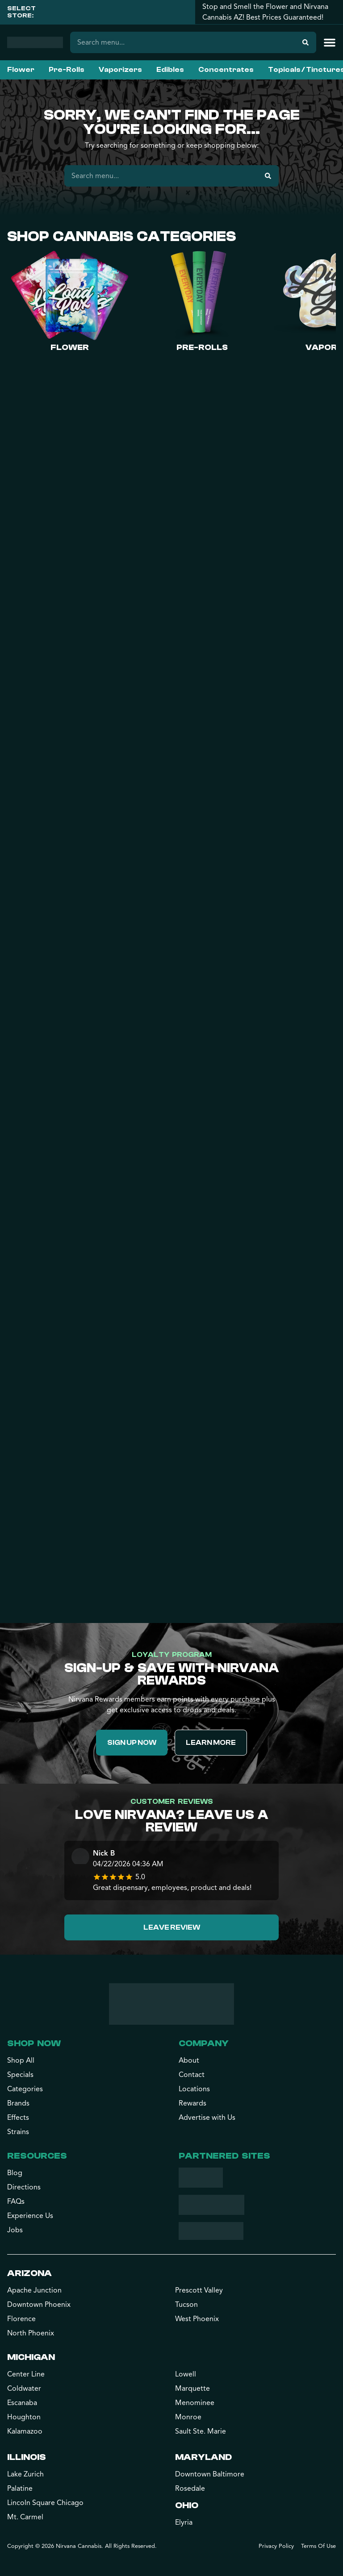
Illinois (26, 2457)
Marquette (192, 2388)
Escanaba (22, 2402)
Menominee (194, 2402)
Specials (20, 2074)
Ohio (186, 2505)
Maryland (203, 2457)
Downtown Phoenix (39, 2304)
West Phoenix (197, 2318)
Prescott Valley (199, 2290)
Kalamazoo (24, 2431)
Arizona (29, 2273)
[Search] (305, 42)
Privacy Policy (276, 2546)
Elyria (183, 2522)
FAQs (16, 2201)
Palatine (20, 2488)
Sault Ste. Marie (200, 2431)
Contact (192, 2074)
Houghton (24, 2417)
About (189, 2060)
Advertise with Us (207, 2117)
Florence (21, 2318)
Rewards (192, 2103)
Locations (194, 2089)
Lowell (185, 2374)
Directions (24, 2187)
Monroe (188, 2417)
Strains (18, 2131)
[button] (329, 42)
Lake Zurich (25, 2474)
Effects (18, 2117)
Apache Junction (34, 2290)
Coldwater (24, 2388)
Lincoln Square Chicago (45, 2502)
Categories (25, 2089)
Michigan (31, 2357)
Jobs (15, 2230)
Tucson (186, 2304)
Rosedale (190, 2488)
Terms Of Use (318, 2546)
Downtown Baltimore (209, 2474)
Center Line (26, 2374)
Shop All (20, 2060)
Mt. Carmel (25, 2517)
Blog (14, 2172)
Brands (18, 2103)
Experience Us (30, 2215)
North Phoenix (30, 2333)
